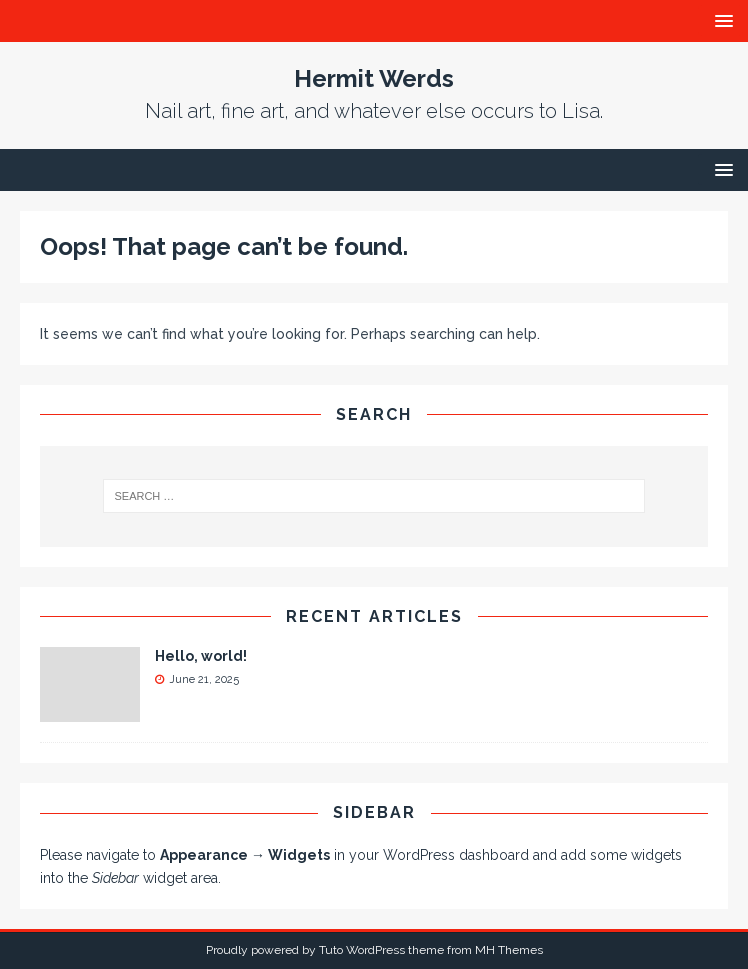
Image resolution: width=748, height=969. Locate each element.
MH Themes (509, 950)
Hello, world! (201, 656)
